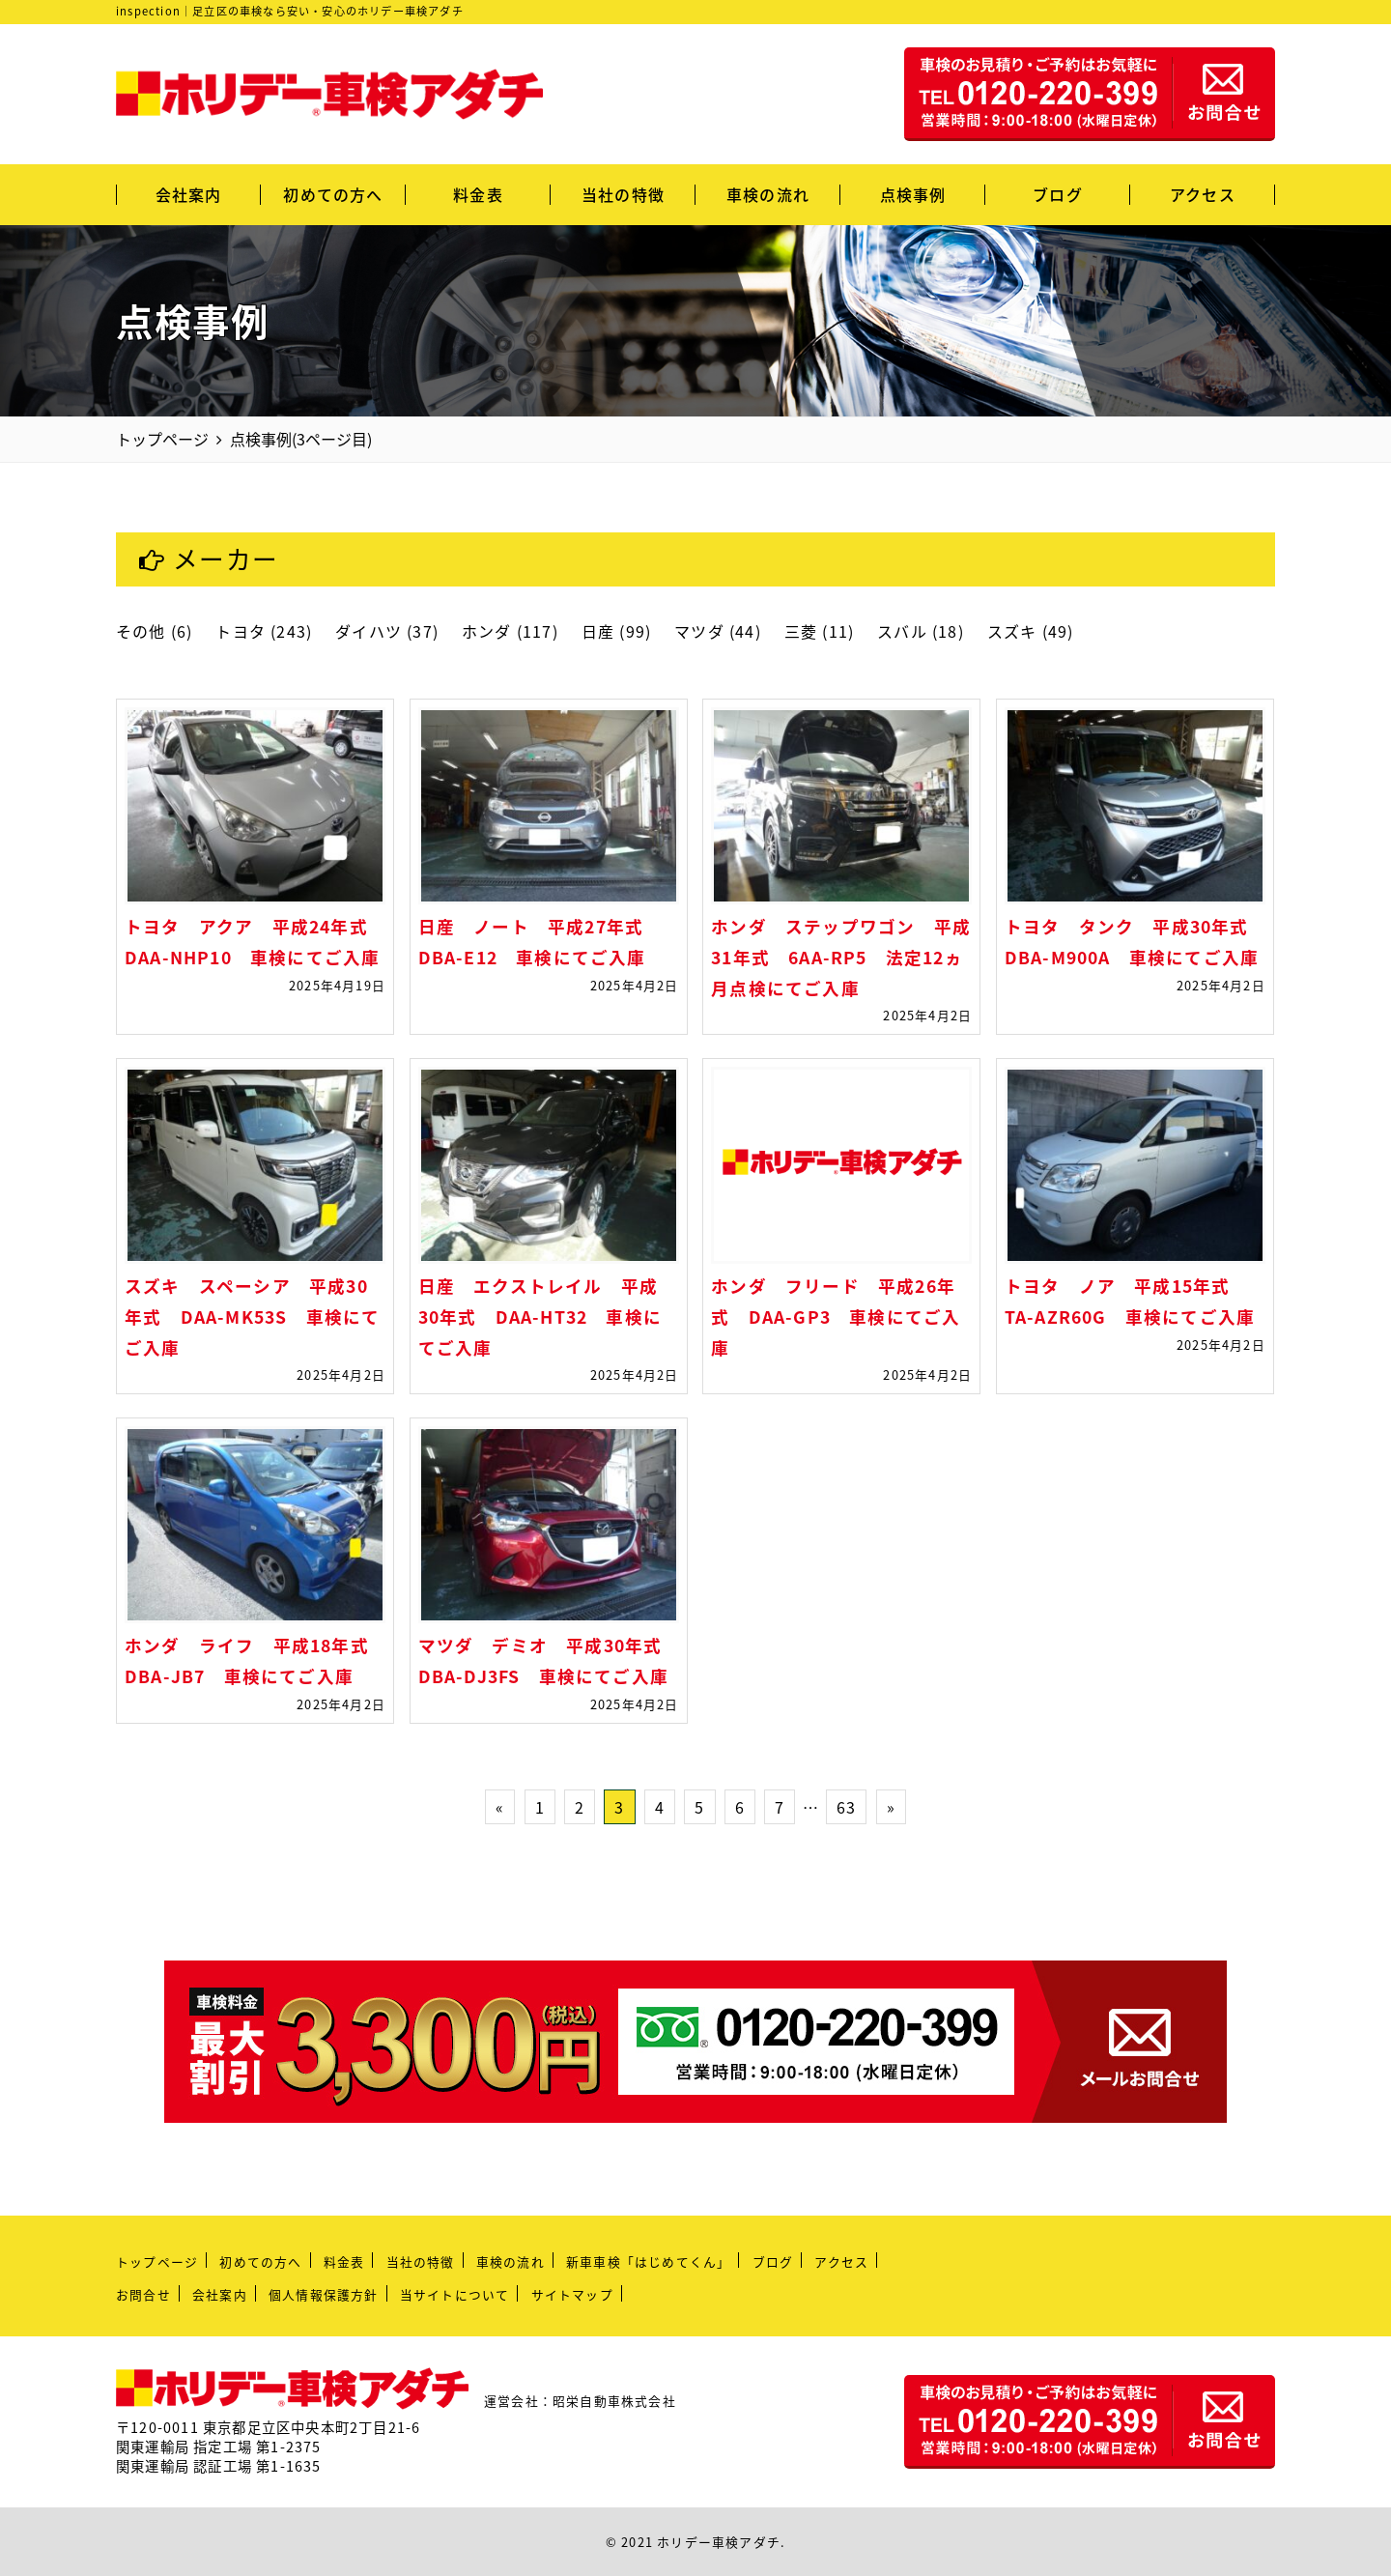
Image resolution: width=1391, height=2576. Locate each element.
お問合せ (143, 2294)
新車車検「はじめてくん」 (648, 2261)
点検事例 (913, 194)
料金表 (478, 194)
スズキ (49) (1030, 631)
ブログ (1058, 194)
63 (846, 1806)
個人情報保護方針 (324, 2294)
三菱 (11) (819, 631)
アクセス (1202, 194)
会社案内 (189, 194)
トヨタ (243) (263, 631)
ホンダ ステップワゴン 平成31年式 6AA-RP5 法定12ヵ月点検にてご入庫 (841, 957)
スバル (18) (920, 631)
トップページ (157, 2261)
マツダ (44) (717, 631)
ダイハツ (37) (387, 631)
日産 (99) (616, 631)
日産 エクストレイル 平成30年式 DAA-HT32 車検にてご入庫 (540, 1317)
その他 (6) (154, 631)
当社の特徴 (623, 194)
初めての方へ (333, 194)
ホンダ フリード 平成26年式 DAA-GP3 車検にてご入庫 (835, 1317)
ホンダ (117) (510, 631)
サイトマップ (572, 2294)
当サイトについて (455, 2294)
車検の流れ (767, 194)
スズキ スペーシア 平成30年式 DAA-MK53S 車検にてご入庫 (252, 1317)
